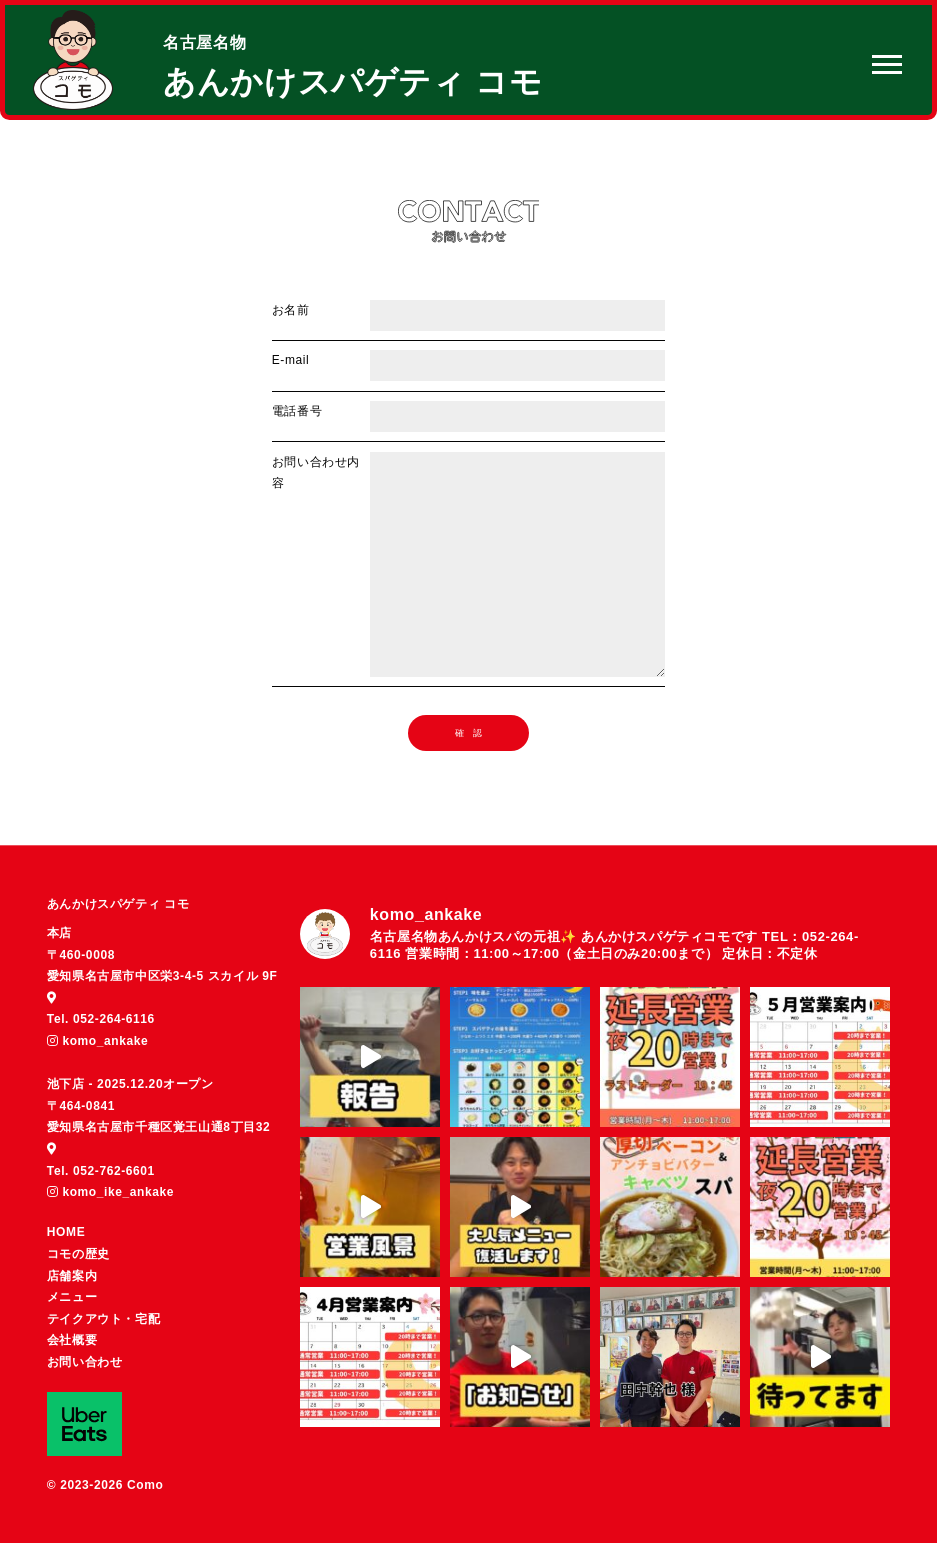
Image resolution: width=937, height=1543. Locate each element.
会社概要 (72, 1340)
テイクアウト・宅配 (103, 1319)
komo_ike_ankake (110, 1192)
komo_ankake (98, 1041)
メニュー (72, 1297)
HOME (66, 1232)
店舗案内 (72, 1276)
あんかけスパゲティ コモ (118, 903)
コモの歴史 (78, 1254)
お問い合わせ (85, 1362)
